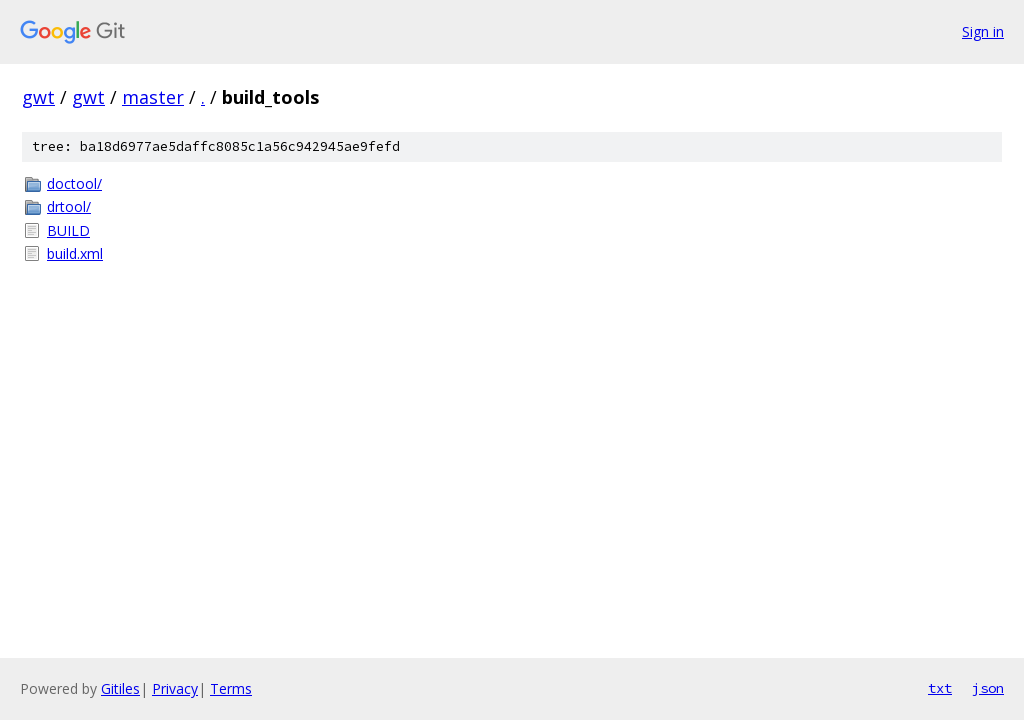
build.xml (75, 253)
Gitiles (120, 688)
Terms (231, 688)
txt (940, 688)
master (153, 97)
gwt (38, 97)
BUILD (68, 230)
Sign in (983, 31)
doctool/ (74, 183)
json (988, 688)
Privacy (175, 688)
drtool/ (69, 206)
